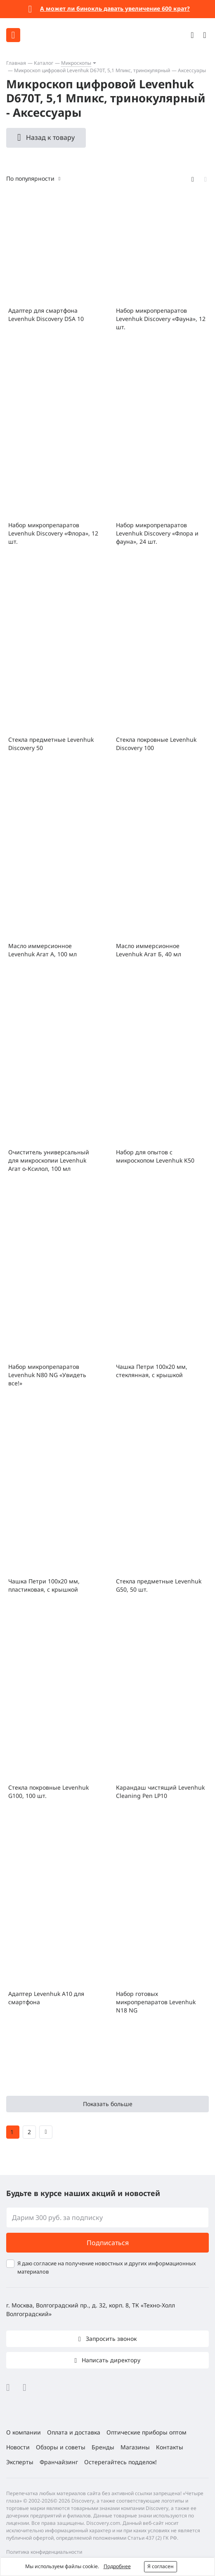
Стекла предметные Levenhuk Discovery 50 (51, 744)
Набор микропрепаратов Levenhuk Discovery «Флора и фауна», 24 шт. (157, 533)
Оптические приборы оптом (146, 2432)
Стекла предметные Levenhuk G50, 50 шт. (158, 1585)
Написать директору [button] (110, 2360)
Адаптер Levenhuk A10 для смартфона (46, 1998)
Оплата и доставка (73, 2432)
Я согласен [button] (160, 2566)
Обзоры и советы (60, 2447)
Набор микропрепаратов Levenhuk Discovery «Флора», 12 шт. (53, 533)
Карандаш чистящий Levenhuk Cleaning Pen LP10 (160, 1791)
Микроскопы (76, 62)
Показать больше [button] (107, 2104)
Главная (16, 62)
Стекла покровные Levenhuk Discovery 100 (156, 744)
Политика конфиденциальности (44, 2551)
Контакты (169, 2447)
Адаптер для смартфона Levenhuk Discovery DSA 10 (46, 315)
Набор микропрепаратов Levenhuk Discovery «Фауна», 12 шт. (161, 319)
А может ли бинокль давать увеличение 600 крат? (115, 8)
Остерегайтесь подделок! (120, 2462)
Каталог (43, 62)
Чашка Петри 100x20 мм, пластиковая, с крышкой (44, 1585)
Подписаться (108, 2242)
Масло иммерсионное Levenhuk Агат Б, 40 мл (148, 950)
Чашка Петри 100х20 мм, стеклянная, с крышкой (151, 1371)
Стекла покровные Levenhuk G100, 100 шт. (48, 1791)
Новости (18, 2447)
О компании (23, 2432)
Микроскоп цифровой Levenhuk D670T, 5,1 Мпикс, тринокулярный (92, 70)
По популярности (30, 178)
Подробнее (117, 2566)
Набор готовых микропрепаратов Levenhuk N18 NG (156, 2002)
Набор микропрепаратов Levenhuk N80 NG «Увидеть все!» (47, 1375)
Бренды (103, 2447)
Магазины (135, 2447)
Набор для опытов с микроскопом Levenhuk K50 (155, 1156)
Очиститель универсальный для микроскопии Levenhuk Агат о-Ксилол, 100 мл (48, 1160)
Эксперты (19, 2462)
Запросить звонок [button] (110, 2338)
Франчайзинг (59, 2462)
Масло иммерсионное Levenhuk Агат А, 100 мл (42, 950)
